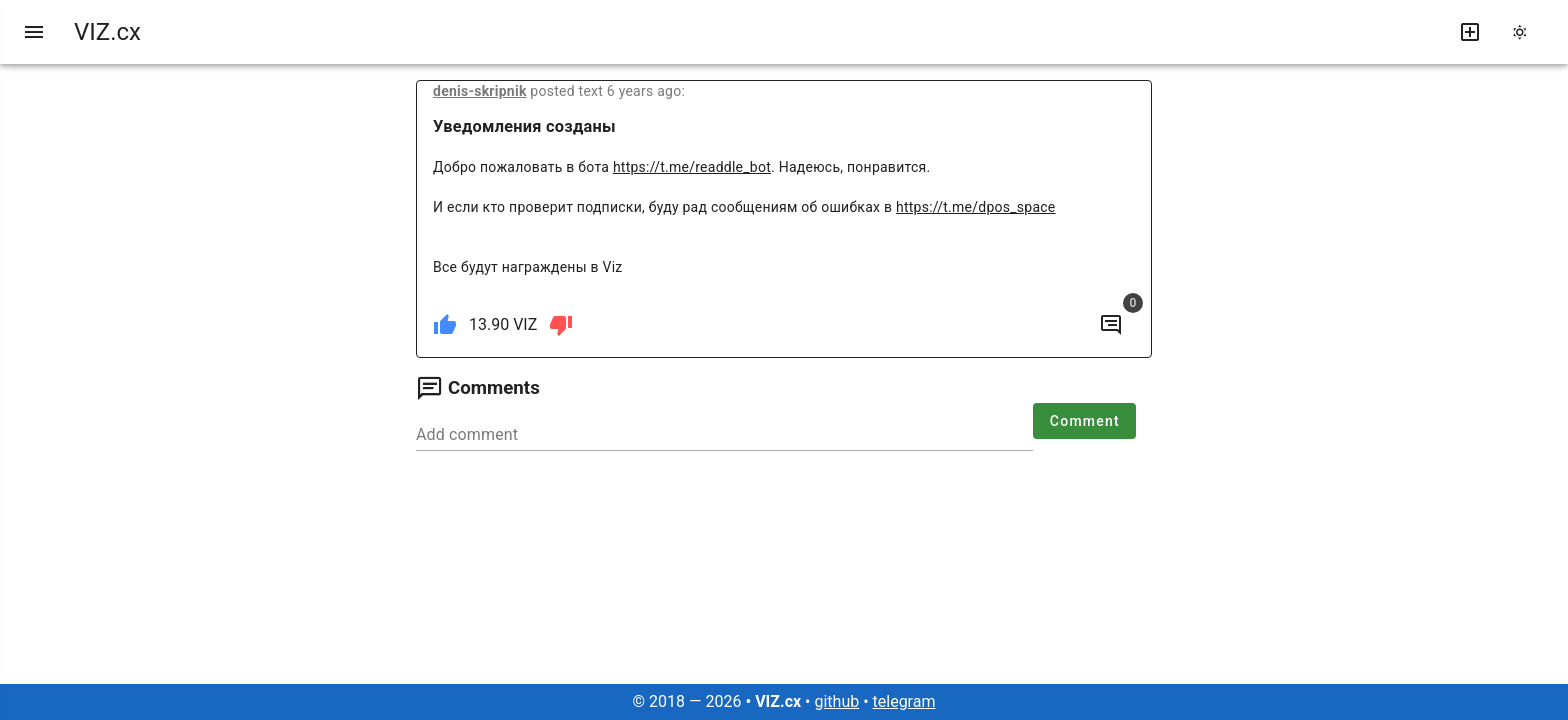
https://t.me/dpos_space (976, 207)
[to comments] (1111, 325)
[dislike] (561, 325)
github (836, 701)
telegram (904, 701)
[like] (445, 325)
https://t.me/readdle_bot (692, 167)
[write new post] (1470, 32)
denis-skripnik (480, 91)
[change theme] (1526, 32)
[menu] (34, 32)
